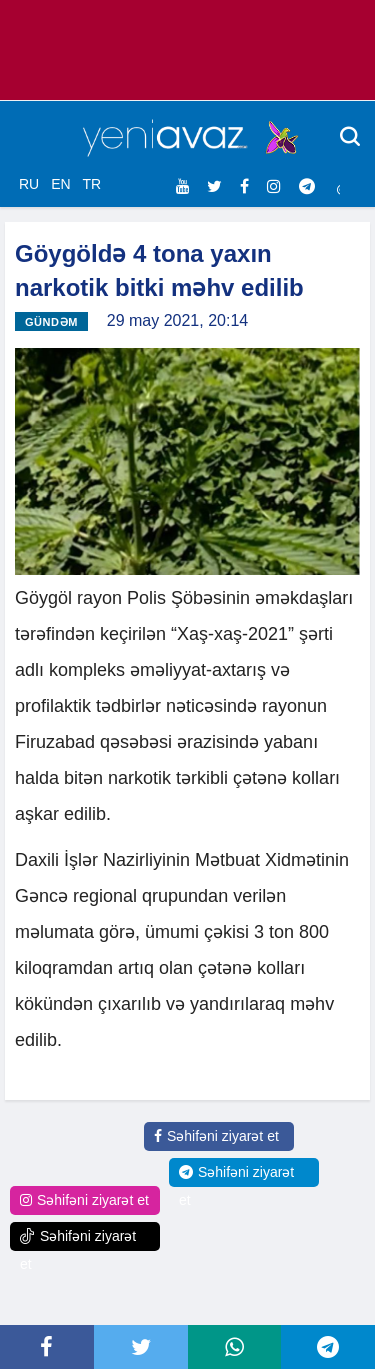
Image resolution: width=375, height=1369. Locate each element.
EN (60, 184)
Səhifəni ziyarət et (216, 1136)
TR (91, 184)
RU (29, 184)
